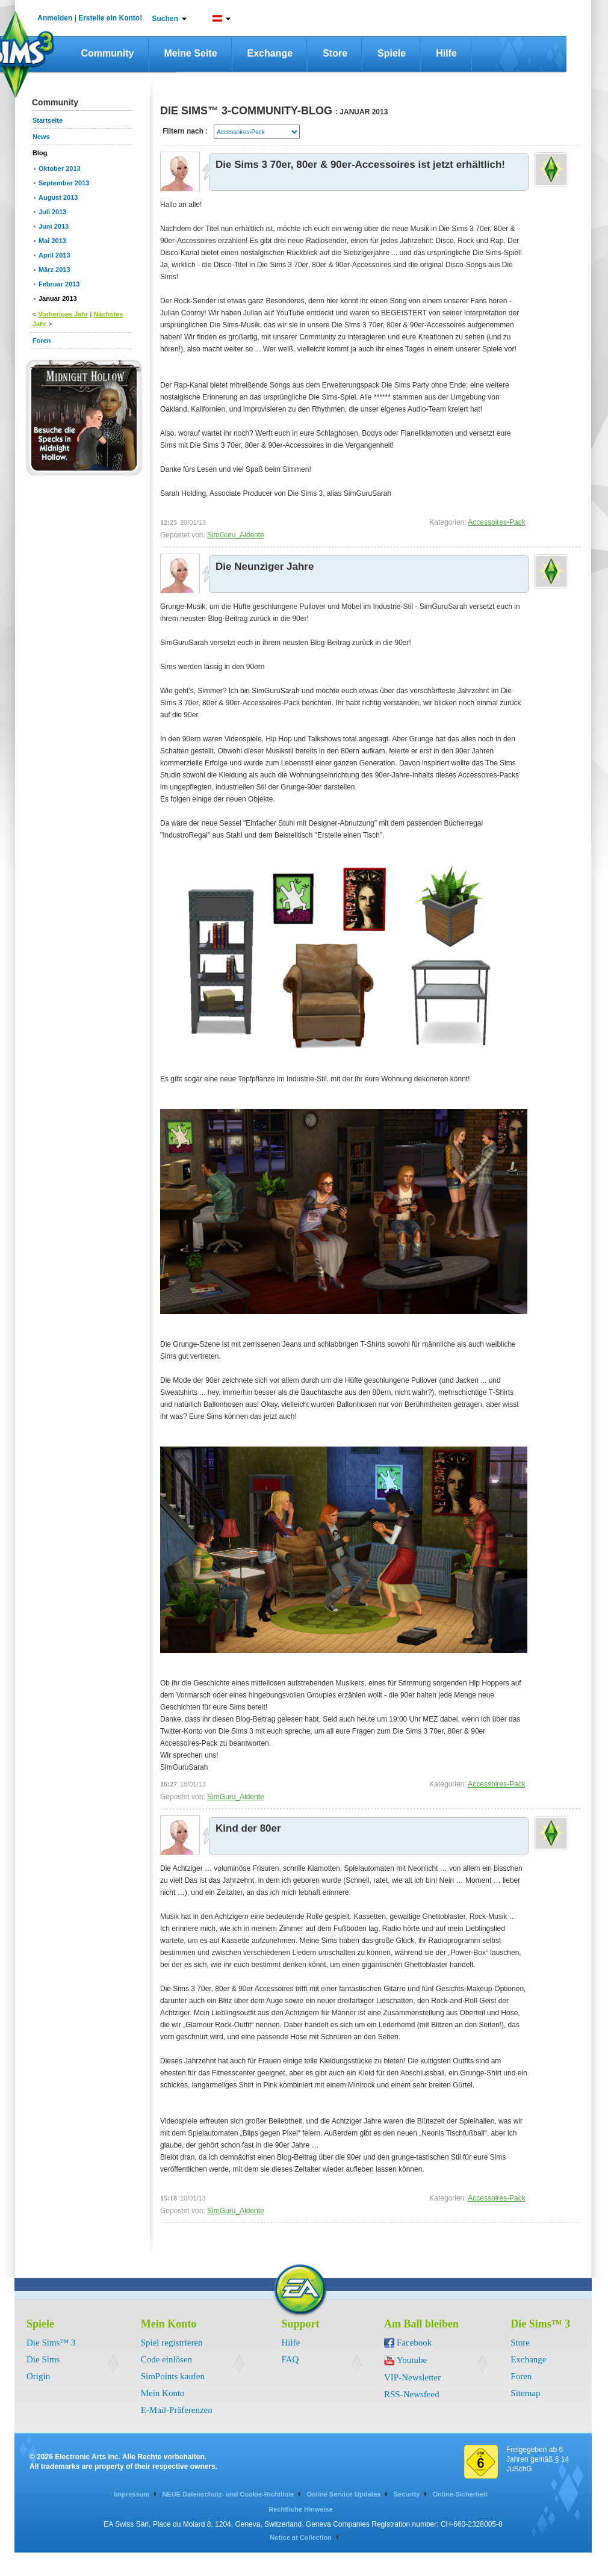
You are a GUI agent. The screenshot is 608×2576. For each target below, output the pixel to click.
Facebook (414, 2342)
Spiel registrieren (172, 2342)
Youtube (412, 2360)
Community (107, 53)
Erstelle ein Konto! (110, 18)
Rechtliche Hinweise (300, 2509)
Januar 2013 (58, 298)
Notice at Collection (301, 2537)
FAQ (290, 2359)
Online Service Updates (344, 2494)
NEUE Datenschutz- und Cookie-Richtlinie (228, 2494)
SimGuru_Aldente (235, 535)
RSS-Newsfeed (411, 2394)
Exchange (270, 53)
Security (407, 2494)
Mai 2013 (52, 240)
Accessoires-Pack (496, 522)
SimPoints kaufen (173, 2376)
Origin (38, 2376)
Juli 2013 (52, 211)
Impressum (131, 2494)
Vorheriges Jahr (63, 314)
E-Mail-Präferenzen (176, 2410)
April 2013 (54, 255)
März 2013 (54, 269)
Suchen (165, 18)
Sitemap (525, 2393)
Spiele (391, 53)
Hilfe (446, 53)
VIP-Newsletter (412, 2377)
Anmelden (54, 18)
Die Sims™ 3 (50, 2342)
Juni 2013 (54, 226)
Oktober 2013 (60, 168)
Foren (521, 2376)
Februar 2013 (59, 284)
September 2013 (64, 183)
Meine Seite (190, 53)
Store (335, 53)
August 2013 (58, 197)
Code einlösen (166, 2359)
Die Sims (43, 2359)
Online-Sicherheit (460, 2494)
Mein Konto (163, 2393)
